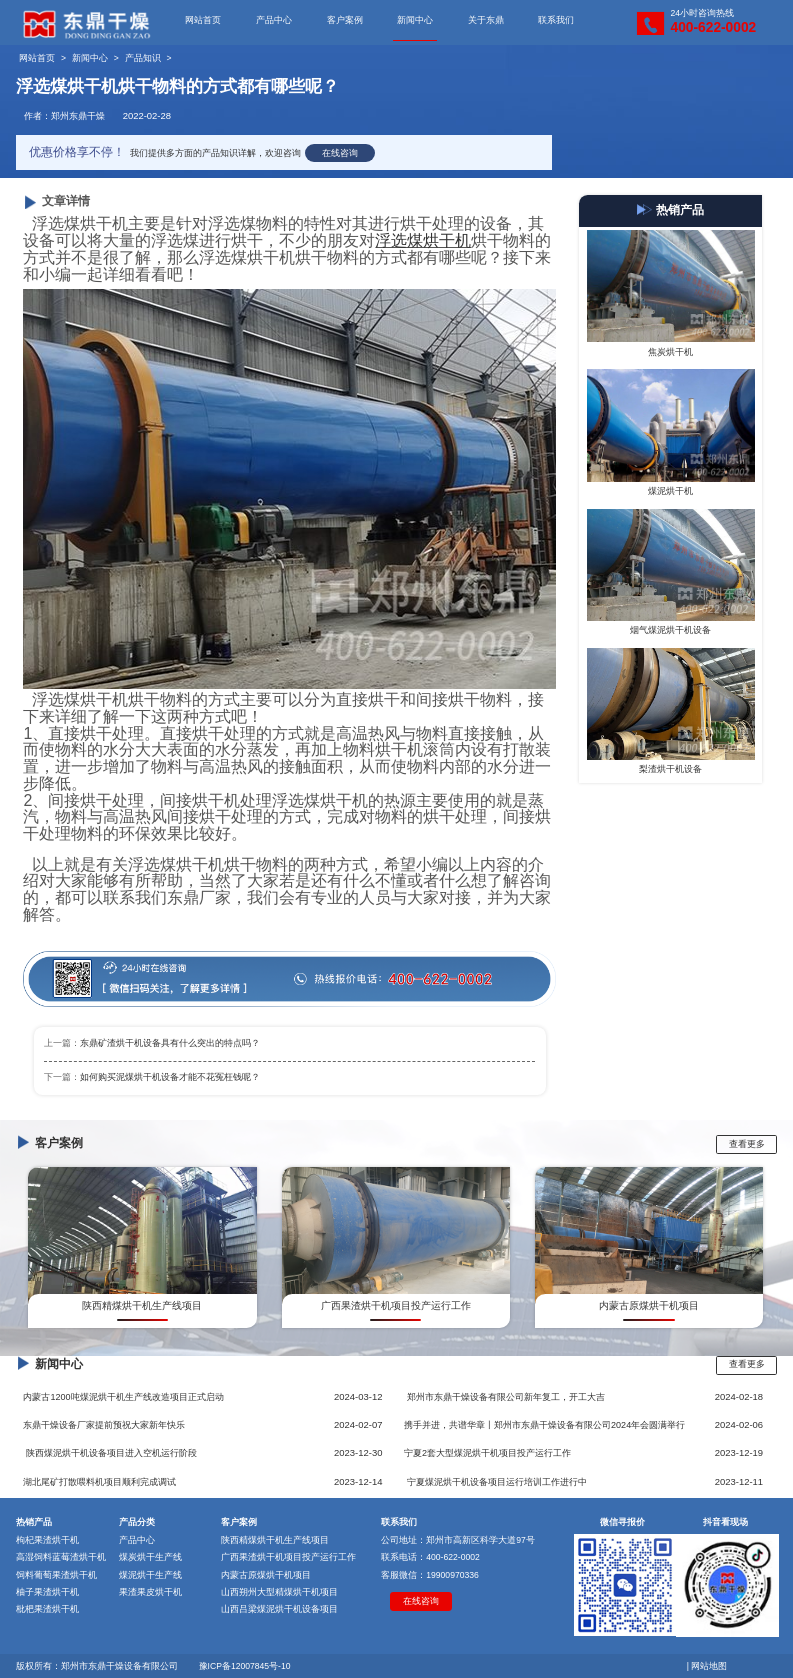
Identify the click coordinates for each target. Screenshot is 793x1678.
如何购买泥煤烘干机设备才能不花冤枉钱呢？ (170, 1077)
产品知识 (143, 58)
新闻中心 (415, 20)
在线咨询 (340, 153)
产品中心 (274, 20)
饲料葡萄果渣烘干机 (56, 1575)
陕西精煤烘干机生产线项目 (275, 1540)
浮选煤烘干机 (423, 240)
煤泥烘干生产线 (150, 1575)
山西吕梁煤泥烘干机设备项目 (279, 1609)
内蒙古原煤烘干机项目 (266, 1575)
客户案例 (345, 20)
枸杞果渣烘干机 (47, 1540)
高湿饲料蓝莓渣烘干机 (61, 1557)
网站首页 (203, 20)
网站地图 (709, 1666)
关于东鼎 (486, 20)
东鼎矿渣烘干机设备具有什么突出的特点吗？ (170, 1043)
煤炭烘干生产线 (150, 1557)
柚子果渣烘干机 (47, 1592)
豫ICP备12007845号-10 (245, 1666)
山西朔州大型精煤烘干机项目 (279, 1592)
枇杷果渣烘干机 (47, 1609)
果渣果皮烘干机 (150, 1592)
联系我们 (556, 20)
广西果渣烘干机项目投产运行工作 (288, 1557)
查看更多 (747, 1144)
